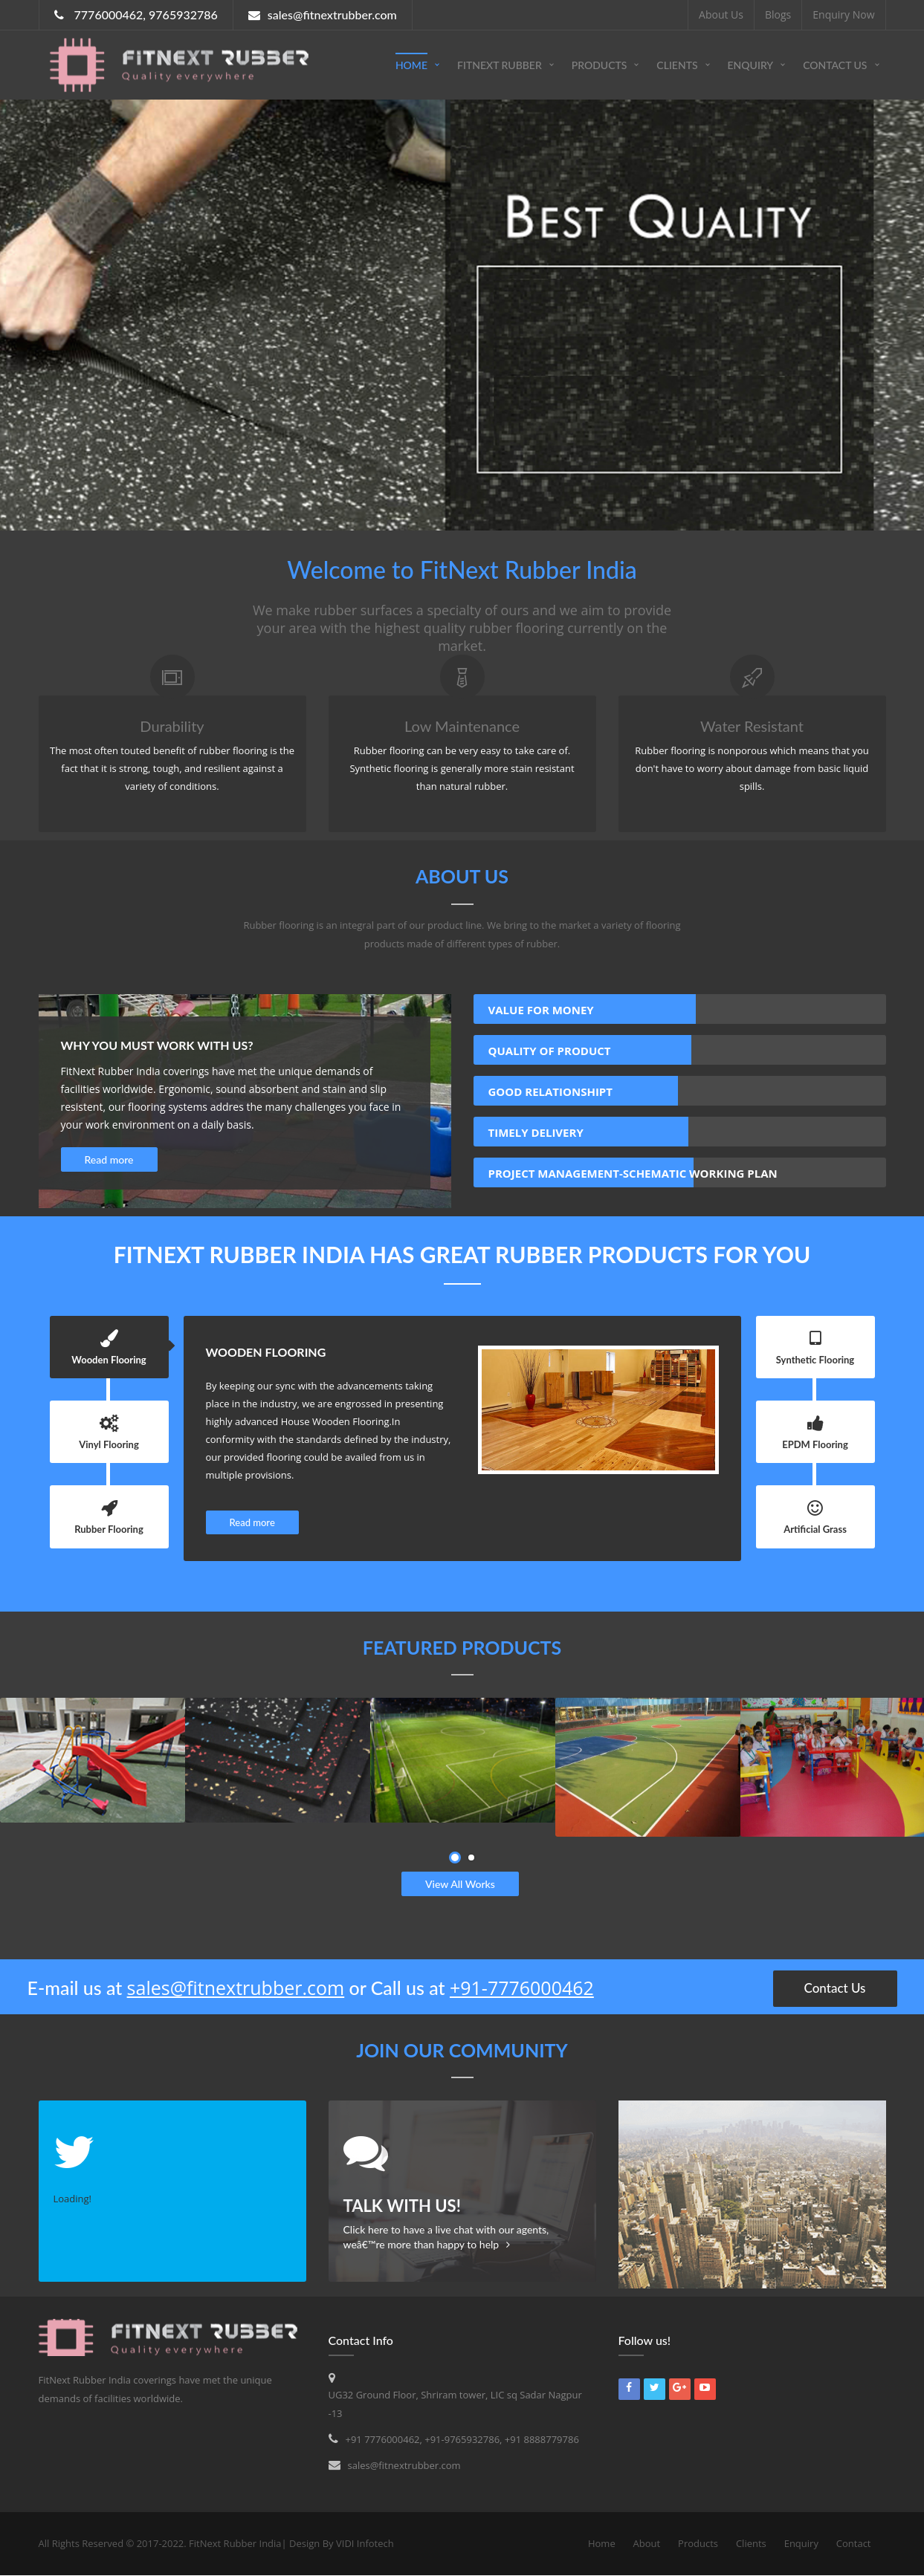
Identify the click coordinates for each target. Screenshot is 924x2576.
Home (411, 65)
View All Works (460, 1884)
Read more (109, 1159)
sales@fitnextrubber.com (236, 1987)
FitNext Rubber (499, 65)
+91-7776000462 (522, 1987)
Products (599, 65)
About (647, 2543)
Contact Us (835, 65)
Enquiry (751, 65)
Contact (853, 2543)
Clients (676, 65)
